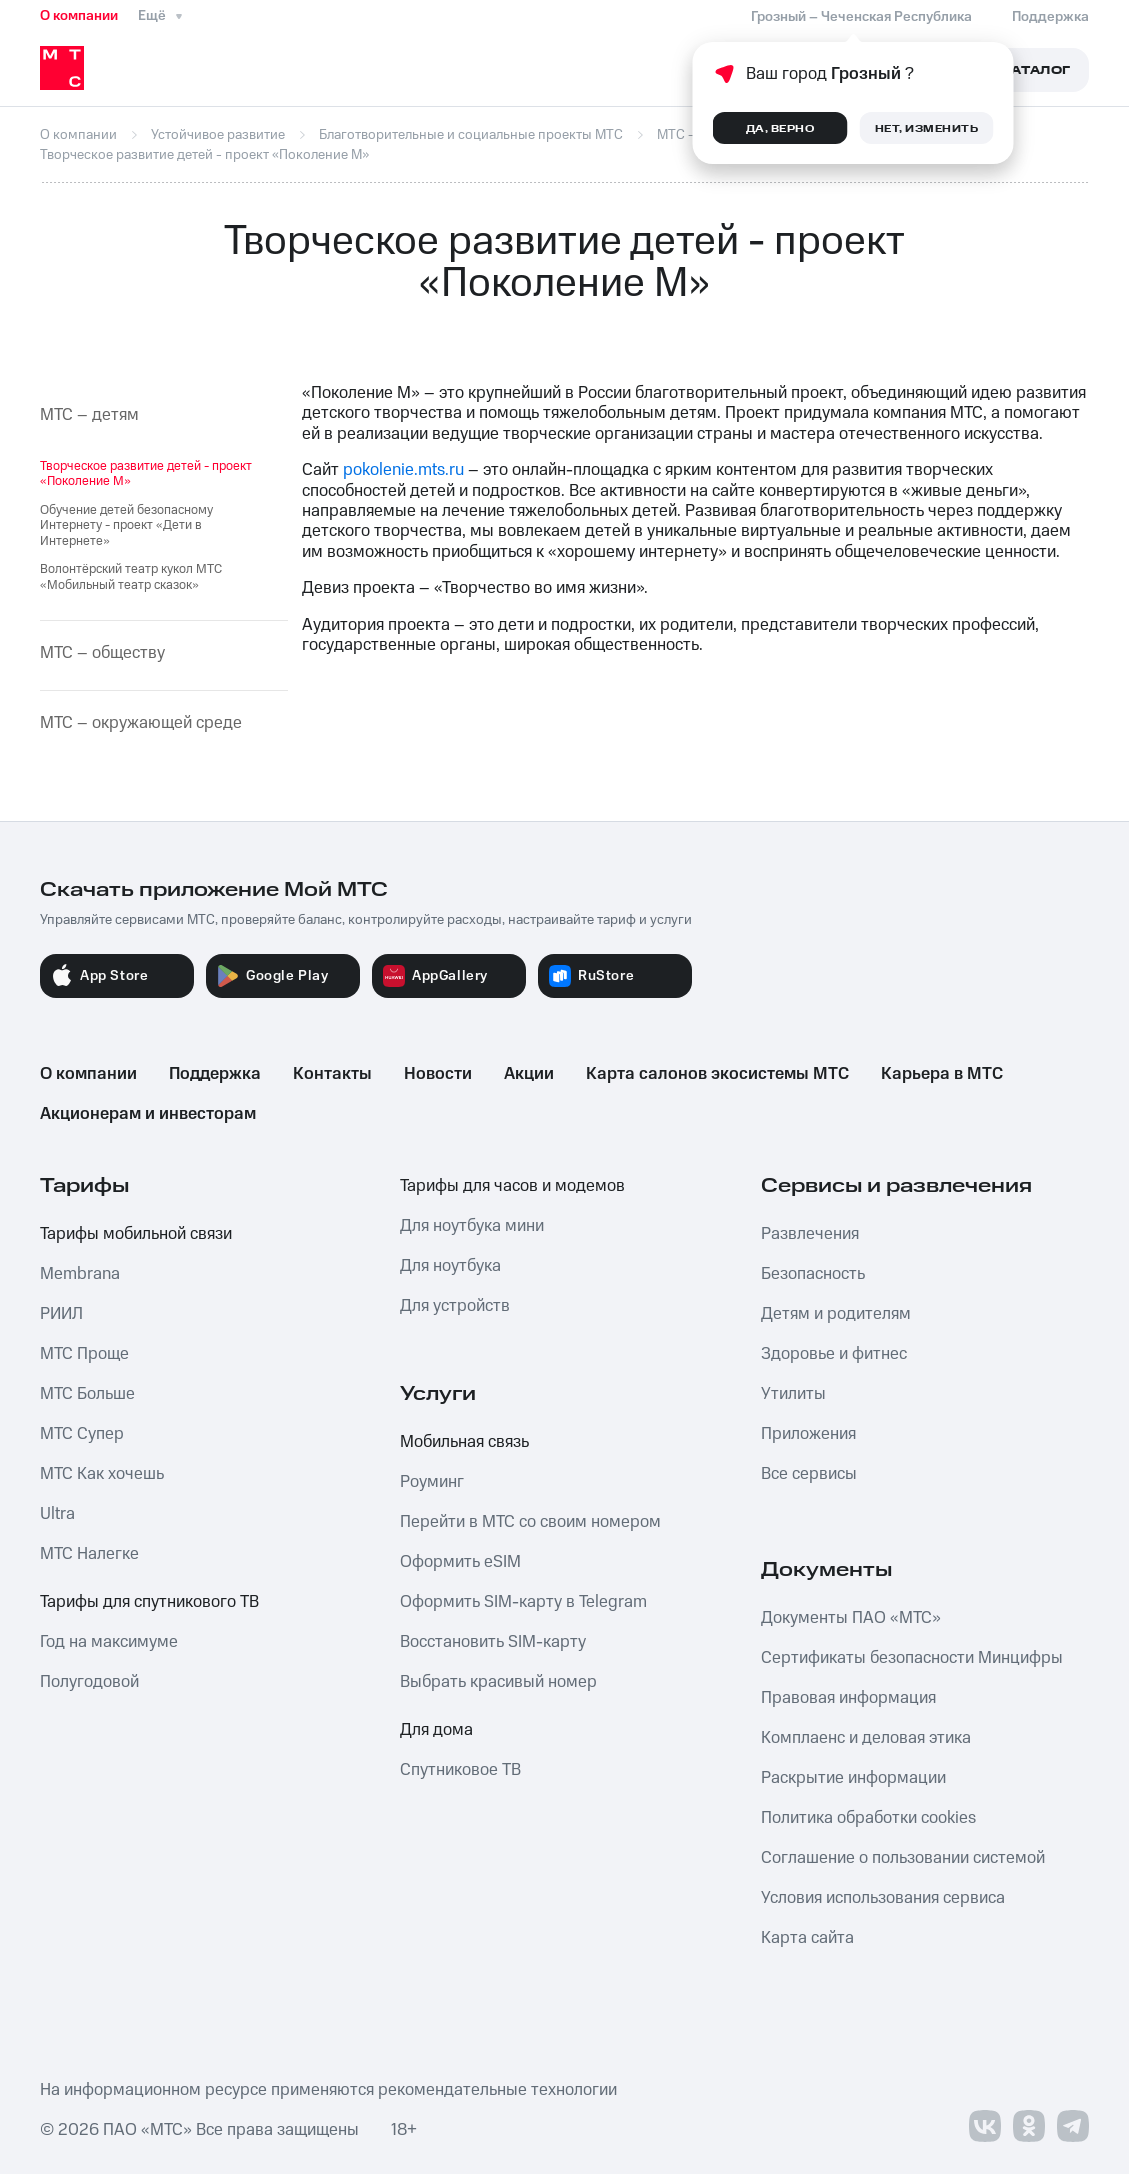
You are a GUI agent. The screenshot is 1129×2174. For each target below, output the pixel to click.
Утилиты (793, 1394)
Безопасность (813, 1274)
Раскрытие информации (853, 1778)
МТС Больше (87, 1394)
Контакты (332, 1074)
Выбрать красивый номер (498, 1682)
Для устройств (455, 1306)
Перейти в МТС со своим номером (530, 1522)
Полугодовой (89, 1682)
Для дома (436, 1730)
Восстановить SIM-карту (493, 1642)
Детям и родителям (836, 1314)
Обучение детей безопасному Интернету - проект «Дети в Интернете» (126, 525)
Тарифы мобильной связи (136, 1234)
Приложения (808, 1434)
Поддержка (215, 1074)
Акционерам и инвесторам (148, 1114)
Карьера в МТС (942, 1074)
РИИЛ (61, 1314)
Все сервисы (809, 1474)
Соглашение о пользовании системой (903, 1858)
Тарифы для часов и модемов (512, 1186)
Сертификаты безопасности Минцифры (912, 1658)
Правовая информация (848, 1698)
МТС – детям (89, 415)
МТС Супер (82, 1434)
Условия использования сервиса (883, 1898)
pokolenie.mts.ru (403, 470)
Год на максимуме (109, 1642)
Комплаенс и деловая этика (866, 1738)
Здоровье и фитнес (834, 1354)
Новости (438, 1074)
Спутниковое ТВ (460, 1770)
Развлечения (810, 1234)
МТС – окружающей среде (141, 723)
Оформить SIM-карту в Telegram (523, 1602)
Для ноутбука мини (472, 1226)
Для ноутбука (450, 1266)
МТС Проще (84, 1354)
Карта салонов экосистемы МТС (717, 1074)
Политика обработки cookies (868, 1818)
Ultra (57, 1514)
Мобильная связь (464, 1442)
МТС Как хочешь (102, 1474)
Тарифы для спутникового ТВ (149, 1602)
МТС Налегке (89, 1554)
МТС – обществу (102, 653)
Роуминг (432, 1482)
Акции (529, 1074)
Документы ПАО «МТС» (851, 1618)
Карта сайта (807, 1938)
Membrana (80, 1274)
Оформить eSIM (460, 1562)
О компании (79, 16)
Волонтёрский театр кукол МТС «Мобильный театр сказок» (131, 576)
